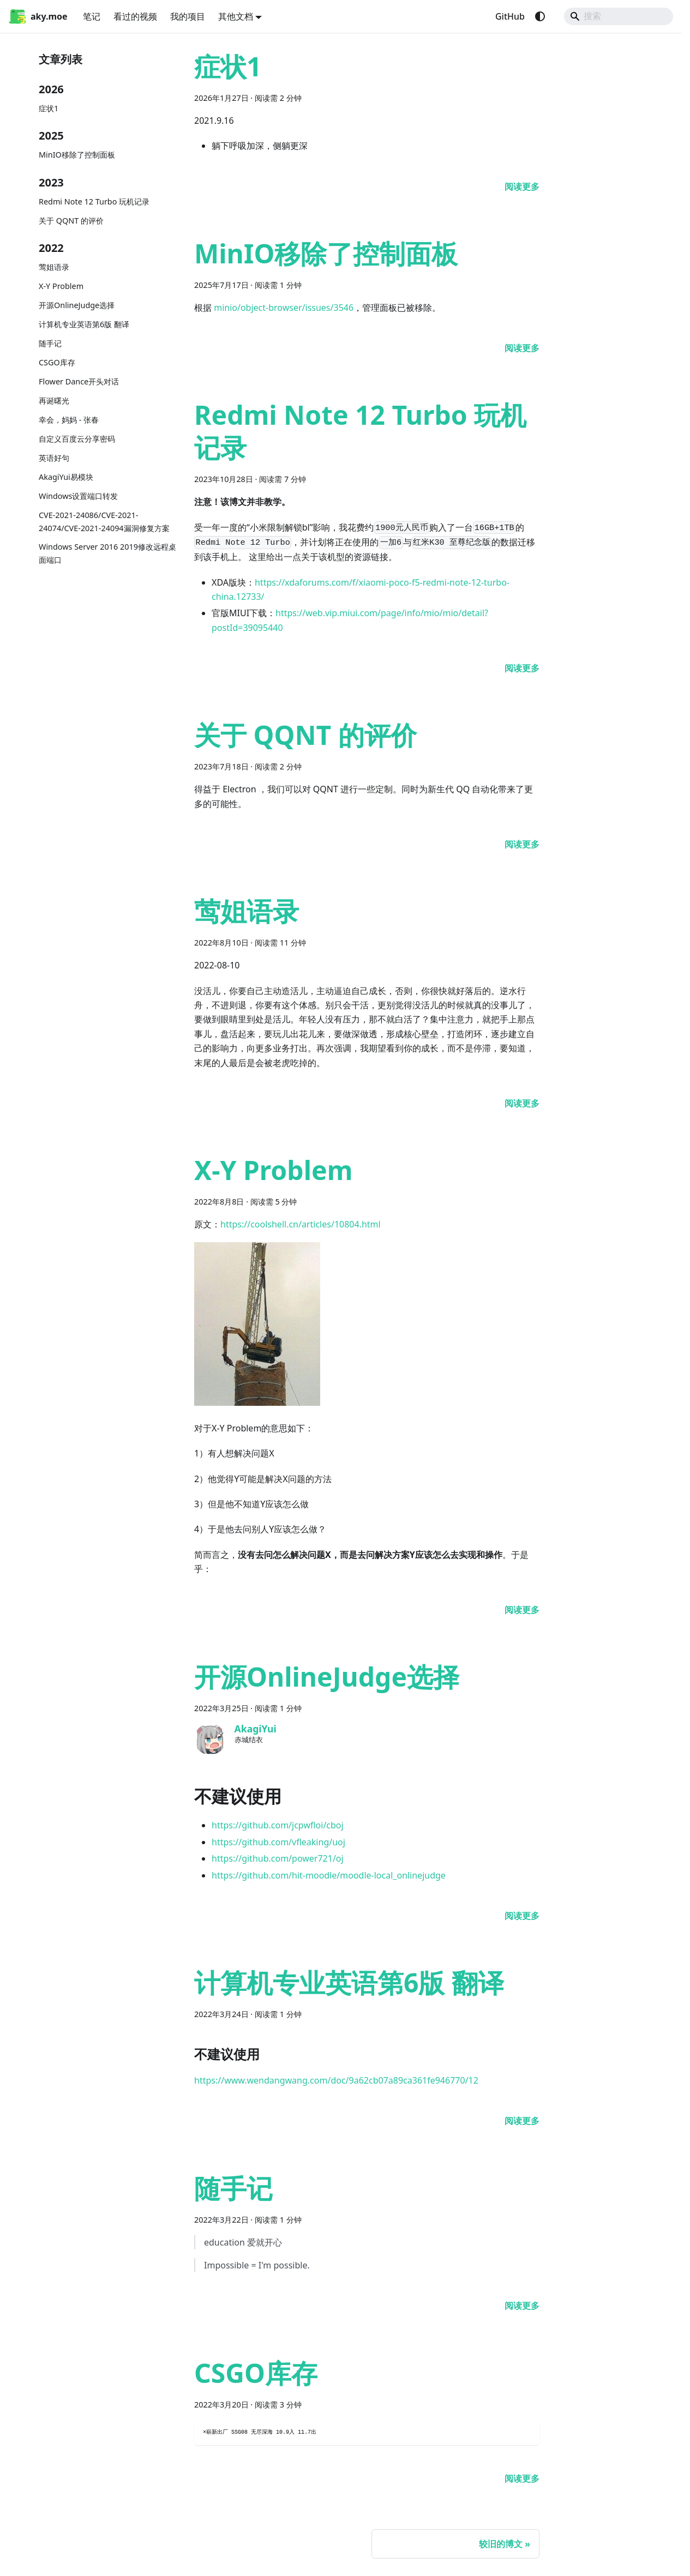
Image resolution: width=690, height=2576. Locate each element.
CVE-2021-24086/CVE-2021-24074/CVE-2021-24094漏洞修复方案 (104, 521)
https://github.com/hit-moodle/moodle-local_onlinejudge (329, 1875)
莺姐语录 (54, 267)
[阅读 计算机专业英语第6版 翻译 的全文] (522, 2121)
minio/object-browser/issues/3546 (283, 308)
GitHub (510, 16)
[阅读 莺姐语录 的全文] (522, 1103)
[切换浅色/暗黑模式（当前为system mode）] (540, 16)
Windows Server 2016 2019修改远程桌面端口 (107, 553)
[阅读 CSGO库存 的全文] (522, 2478)
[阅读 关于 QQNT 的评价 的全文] (522, 844)
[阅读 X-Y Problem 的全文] (522, 1610)
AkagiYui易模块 (66, 477)
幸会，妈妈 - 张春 (69, 419)
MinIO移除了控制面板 (77, 154)
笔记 (91, 16)
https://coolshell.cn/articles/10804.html (300, 1224)
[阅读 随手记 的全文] (522, 2306)
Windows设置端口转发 (78, 496)
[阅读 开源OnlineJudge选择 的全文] (522, 1916)
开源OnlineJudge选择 (77, 305)
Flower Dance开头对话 (79, 381)
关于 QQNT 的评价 (71, 220)
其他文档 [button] (235, 16)
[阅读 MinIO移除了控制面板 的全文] (522, 348)
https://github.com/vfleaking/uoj (278, 1842)
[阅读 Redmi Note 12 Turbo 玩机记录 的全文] (522, 668)
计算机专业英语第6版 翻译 (84, 324)
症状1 (48, 108)
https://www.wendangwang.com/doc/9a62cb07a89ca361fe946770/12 (336, 2080)
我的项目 (187, 16)
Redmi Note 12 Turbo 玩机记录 (94, 201)
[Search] (618, 16)
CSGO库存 (57, 362)
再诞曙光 (54, 400)
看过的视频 (135, 16)
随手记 (50, 343)
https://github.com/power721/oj (278, 1858)
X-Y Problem (61, 286)
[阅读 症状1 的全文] (522, 186)
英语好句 (54, 458)
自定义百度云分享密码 (77, 439)
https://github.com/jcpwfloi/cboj (278, 1825)
